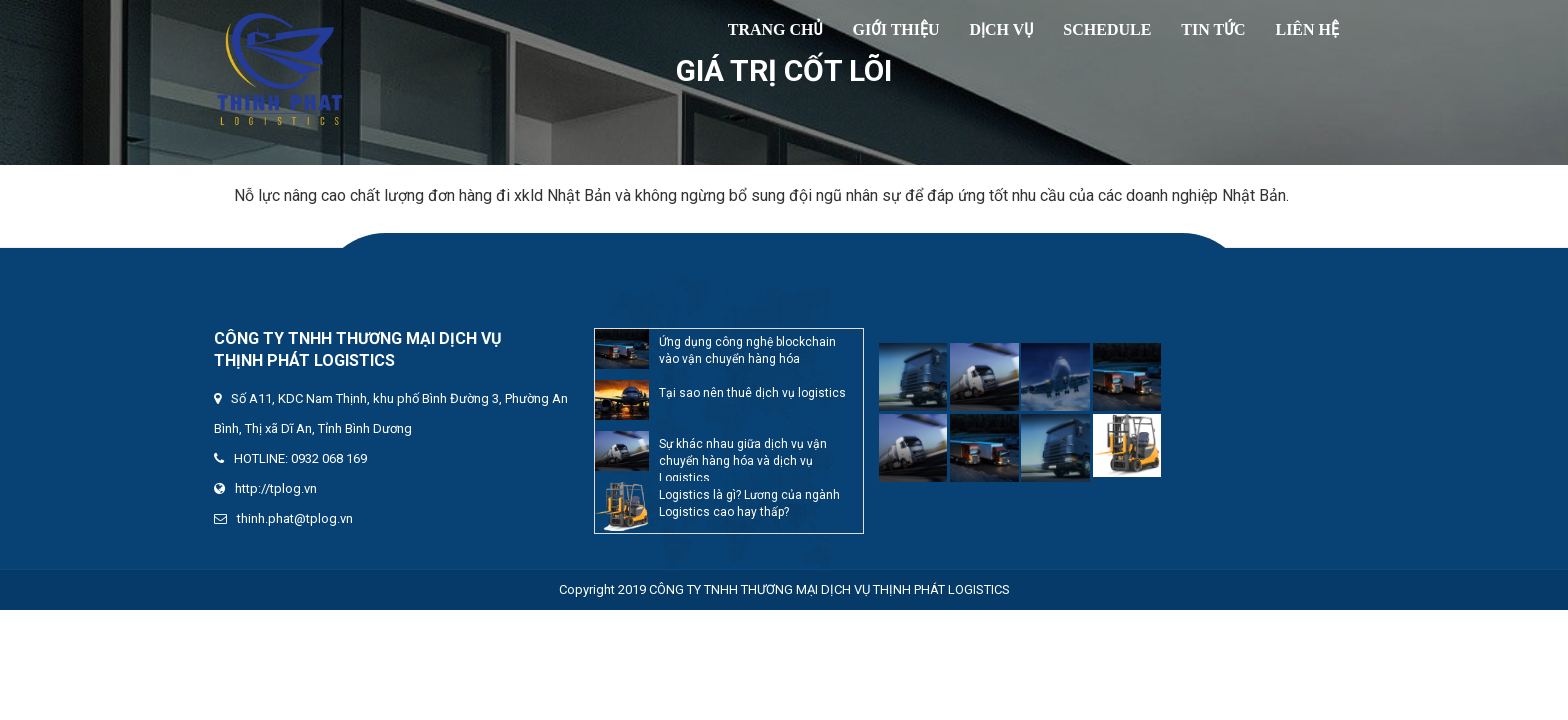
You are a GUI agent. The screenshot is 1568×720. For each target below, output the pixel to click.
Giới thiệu (896, 29)
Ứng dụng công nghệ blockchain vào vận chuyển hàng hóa (747, 350)
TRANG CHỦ (775, 29)
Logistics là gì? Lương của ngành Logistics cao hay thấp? (749, 503)
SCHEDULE (1107, 29)
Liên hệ (1307, 29)
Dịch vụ (1002, 29)
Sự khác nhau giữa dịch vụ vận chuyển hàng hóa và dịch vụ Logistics (743, 459)
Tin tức (1213, 29)
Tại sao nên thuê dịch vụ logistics (752, 393)
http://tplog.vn (276, 488)
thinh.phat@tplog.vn (295, 518)
